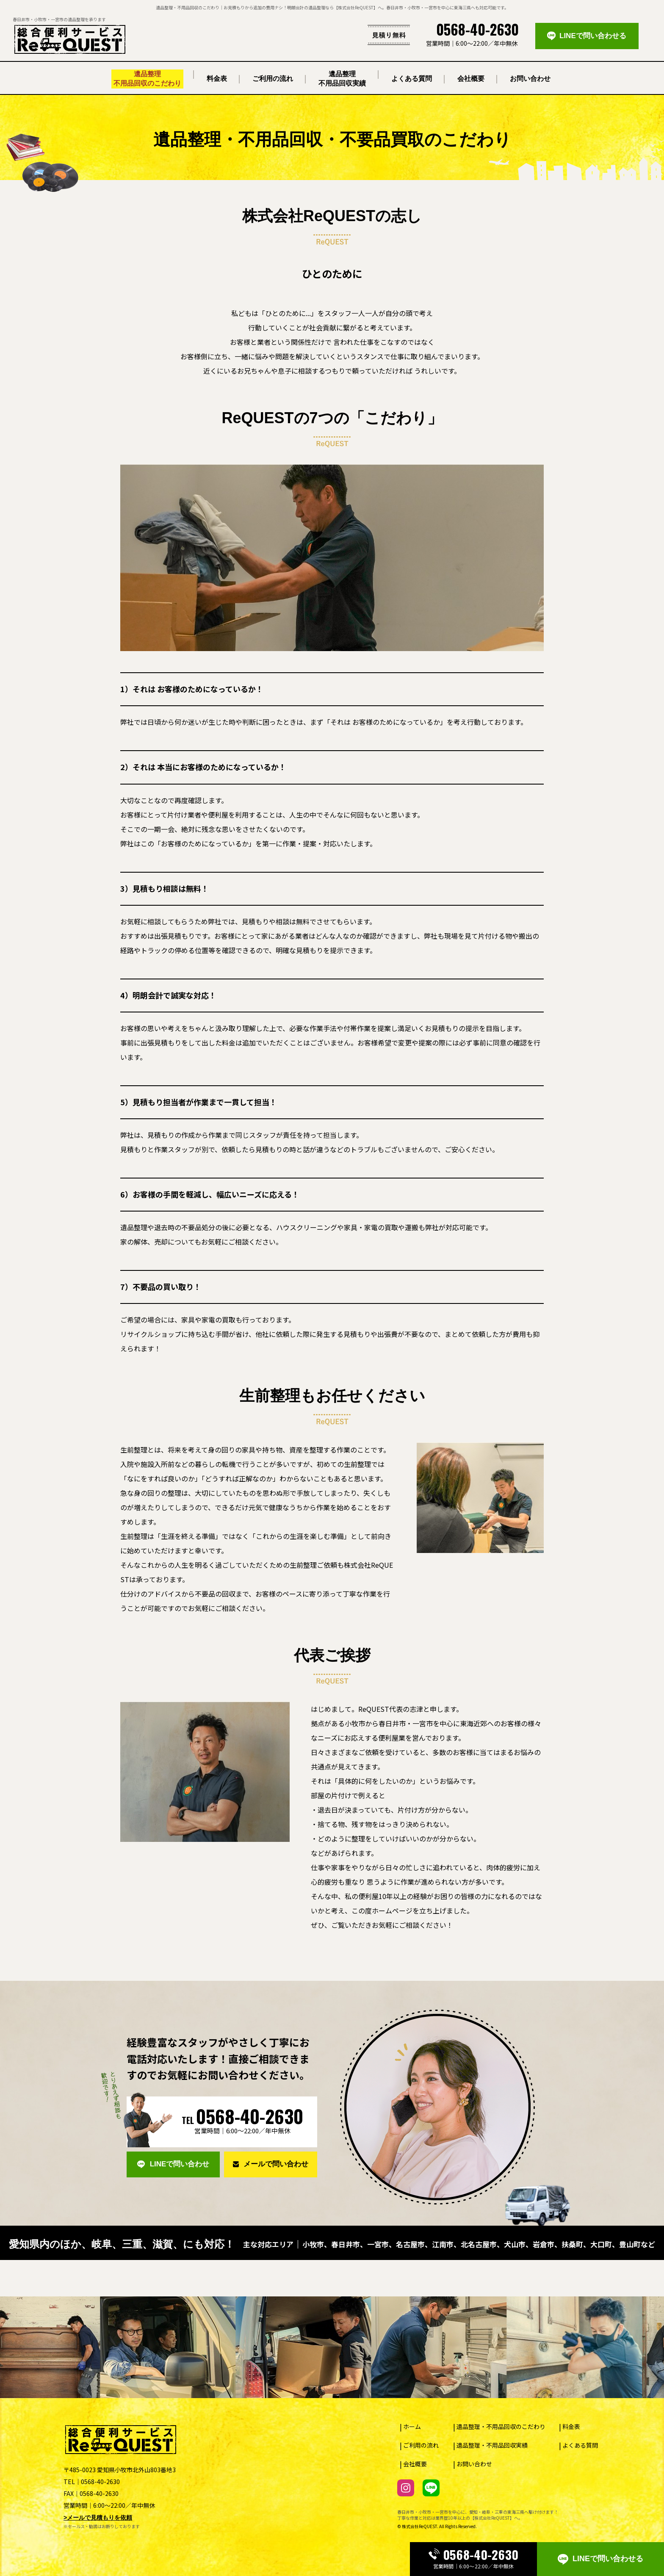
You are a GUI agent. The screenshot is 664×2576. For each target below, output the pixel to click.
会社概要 (415, 2464)
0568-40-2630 (473, 2555)
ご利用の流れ (421, 2445)
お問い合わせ (474, 2464)
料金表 (571, 2426)
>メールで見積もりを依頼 (98, 2517)
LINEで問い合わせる (600, 2559)
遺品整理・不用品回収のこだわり (500, 2426)
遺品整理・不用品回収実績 (492, 2445)
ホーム (412, 2426)
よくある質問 (580, 2445)
